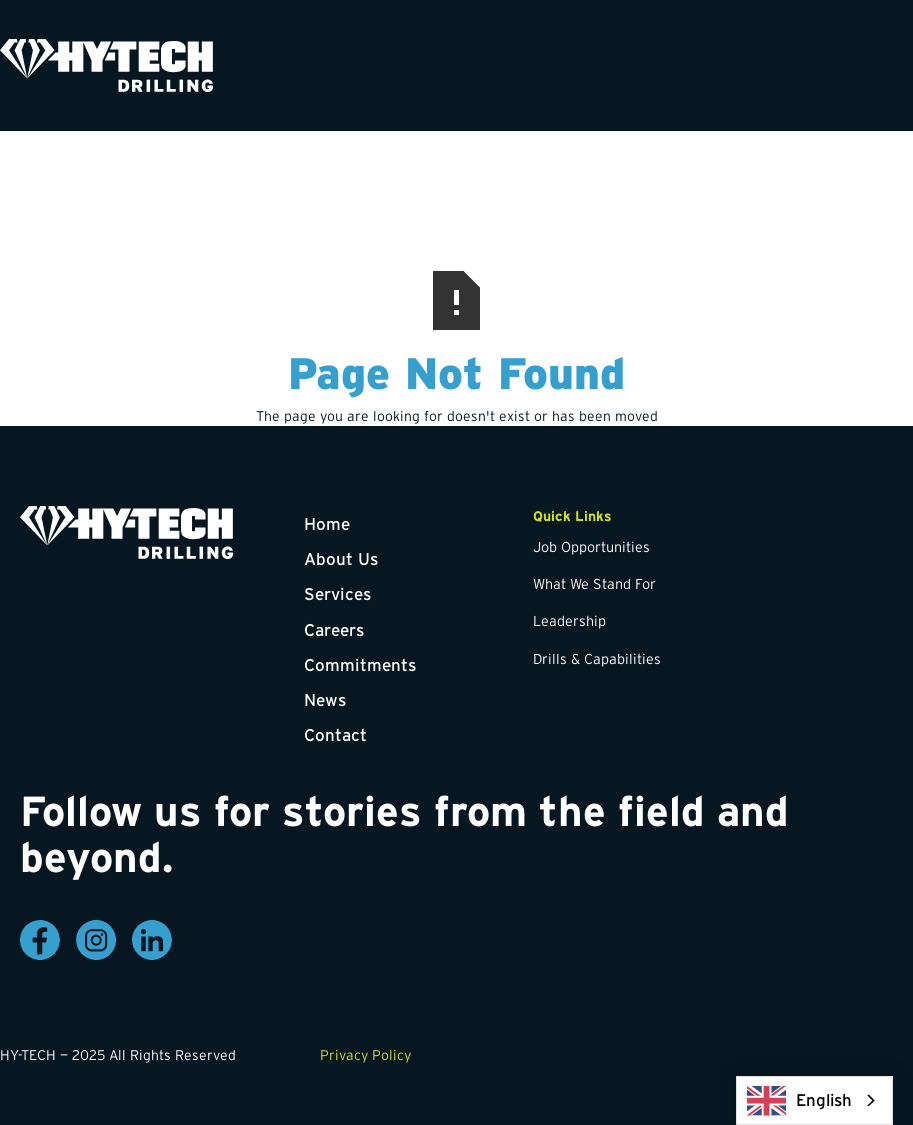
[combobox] (814, 1100)
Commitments (360, 664)
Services (337, 593)
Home (327, 523)
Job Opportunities (591, 547)
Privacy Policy (365, 1055)
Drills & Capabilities (597, 659)
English (799, 1100)
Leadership (569, 621)
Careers (334, 629)
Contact (335, 734)
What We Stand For (594, 584)
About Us (341, 558)
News (325, 699)
